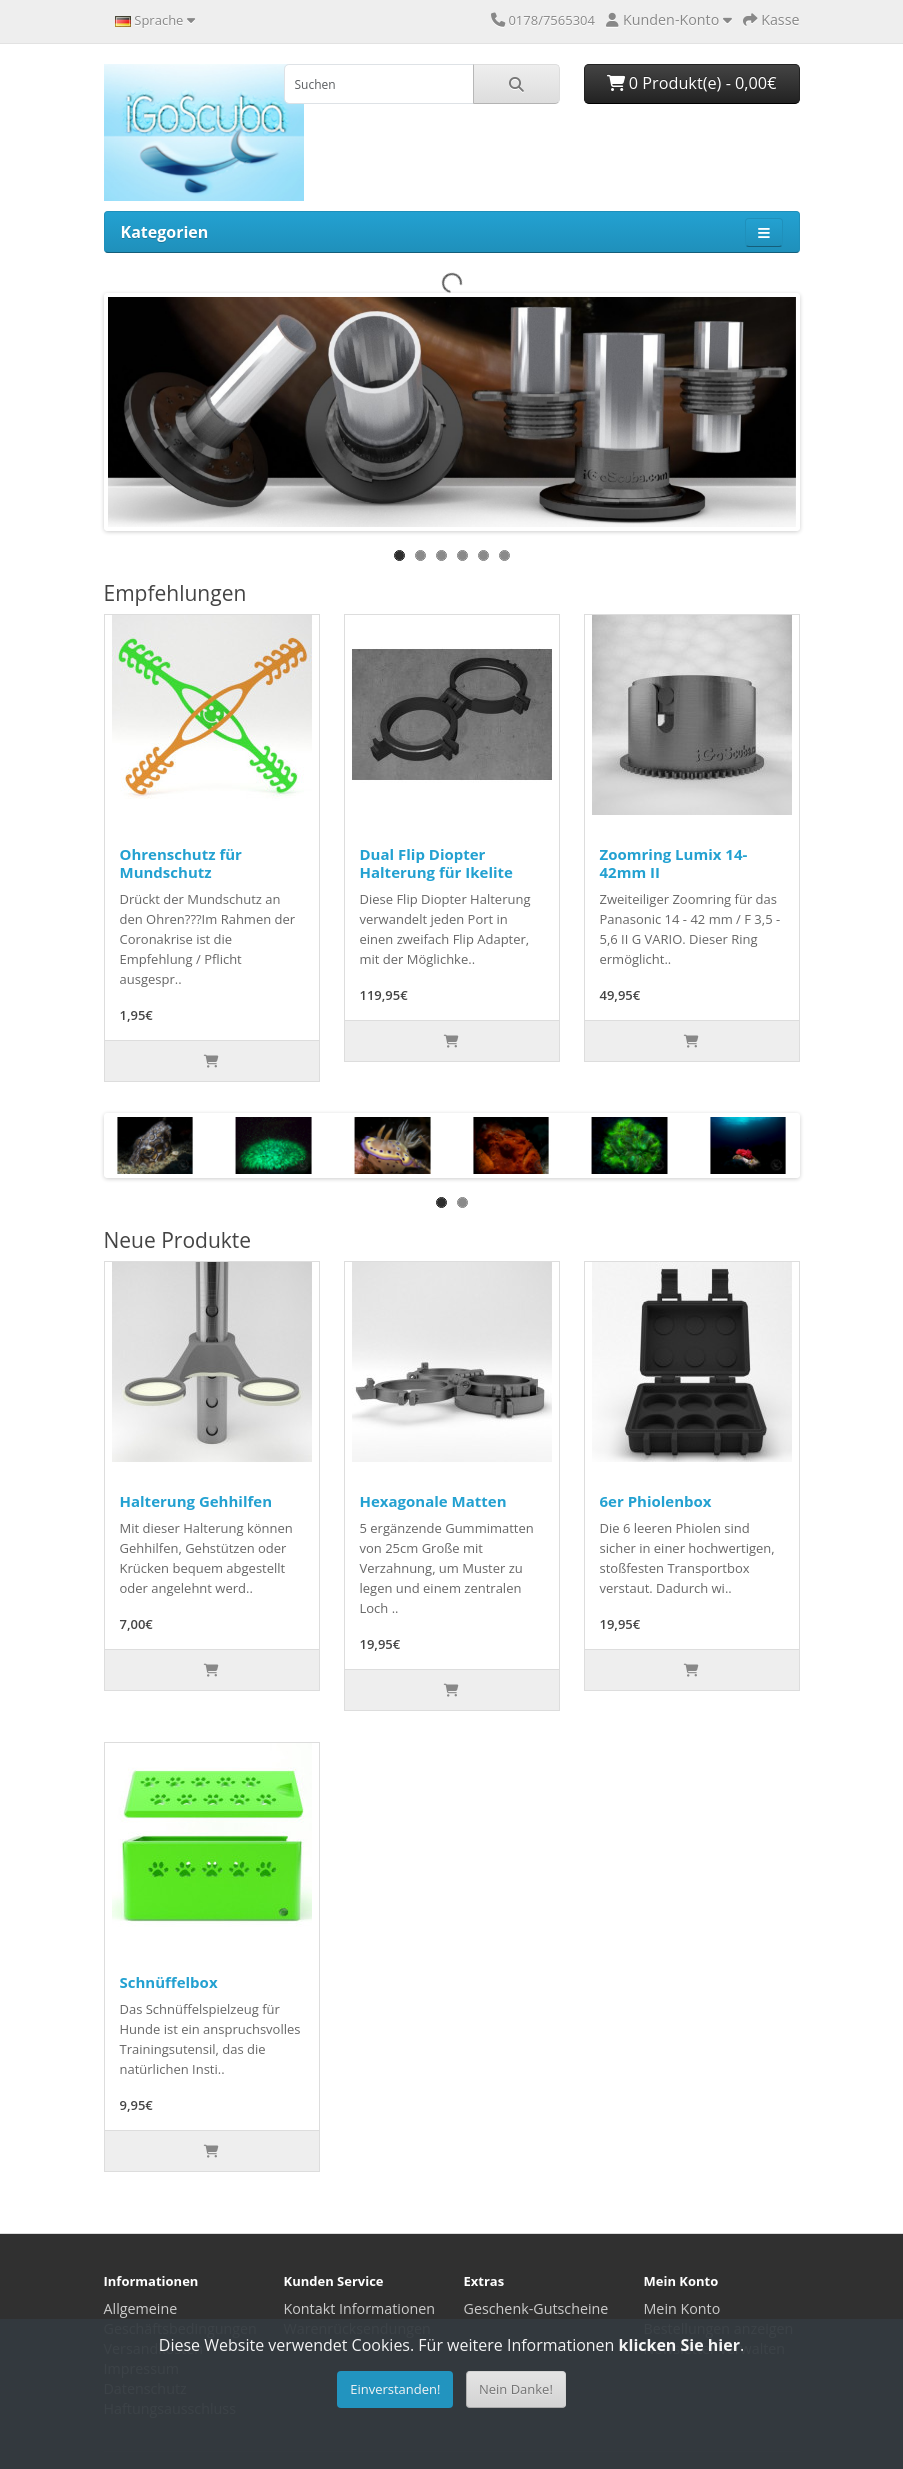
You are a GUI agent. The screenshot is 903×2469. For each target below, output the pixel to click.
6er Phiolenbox (656, 1501)
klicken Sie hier (679, 2345)
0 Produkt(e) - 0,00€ (692, 83)
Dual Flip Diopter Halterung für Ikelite (436, 863)
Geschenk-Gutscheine (536, 2308)
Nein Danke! (516, 2389)
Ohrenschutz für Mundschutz (181, 863)
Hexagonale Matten (433, 1501)
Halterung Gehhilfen (196, 1501)
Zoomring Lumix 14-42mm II (674, 863)
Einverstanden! (395, 2389)
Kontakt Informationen (360, 2308)
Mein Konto (682, 2308)
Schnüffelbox (169, 1982)
